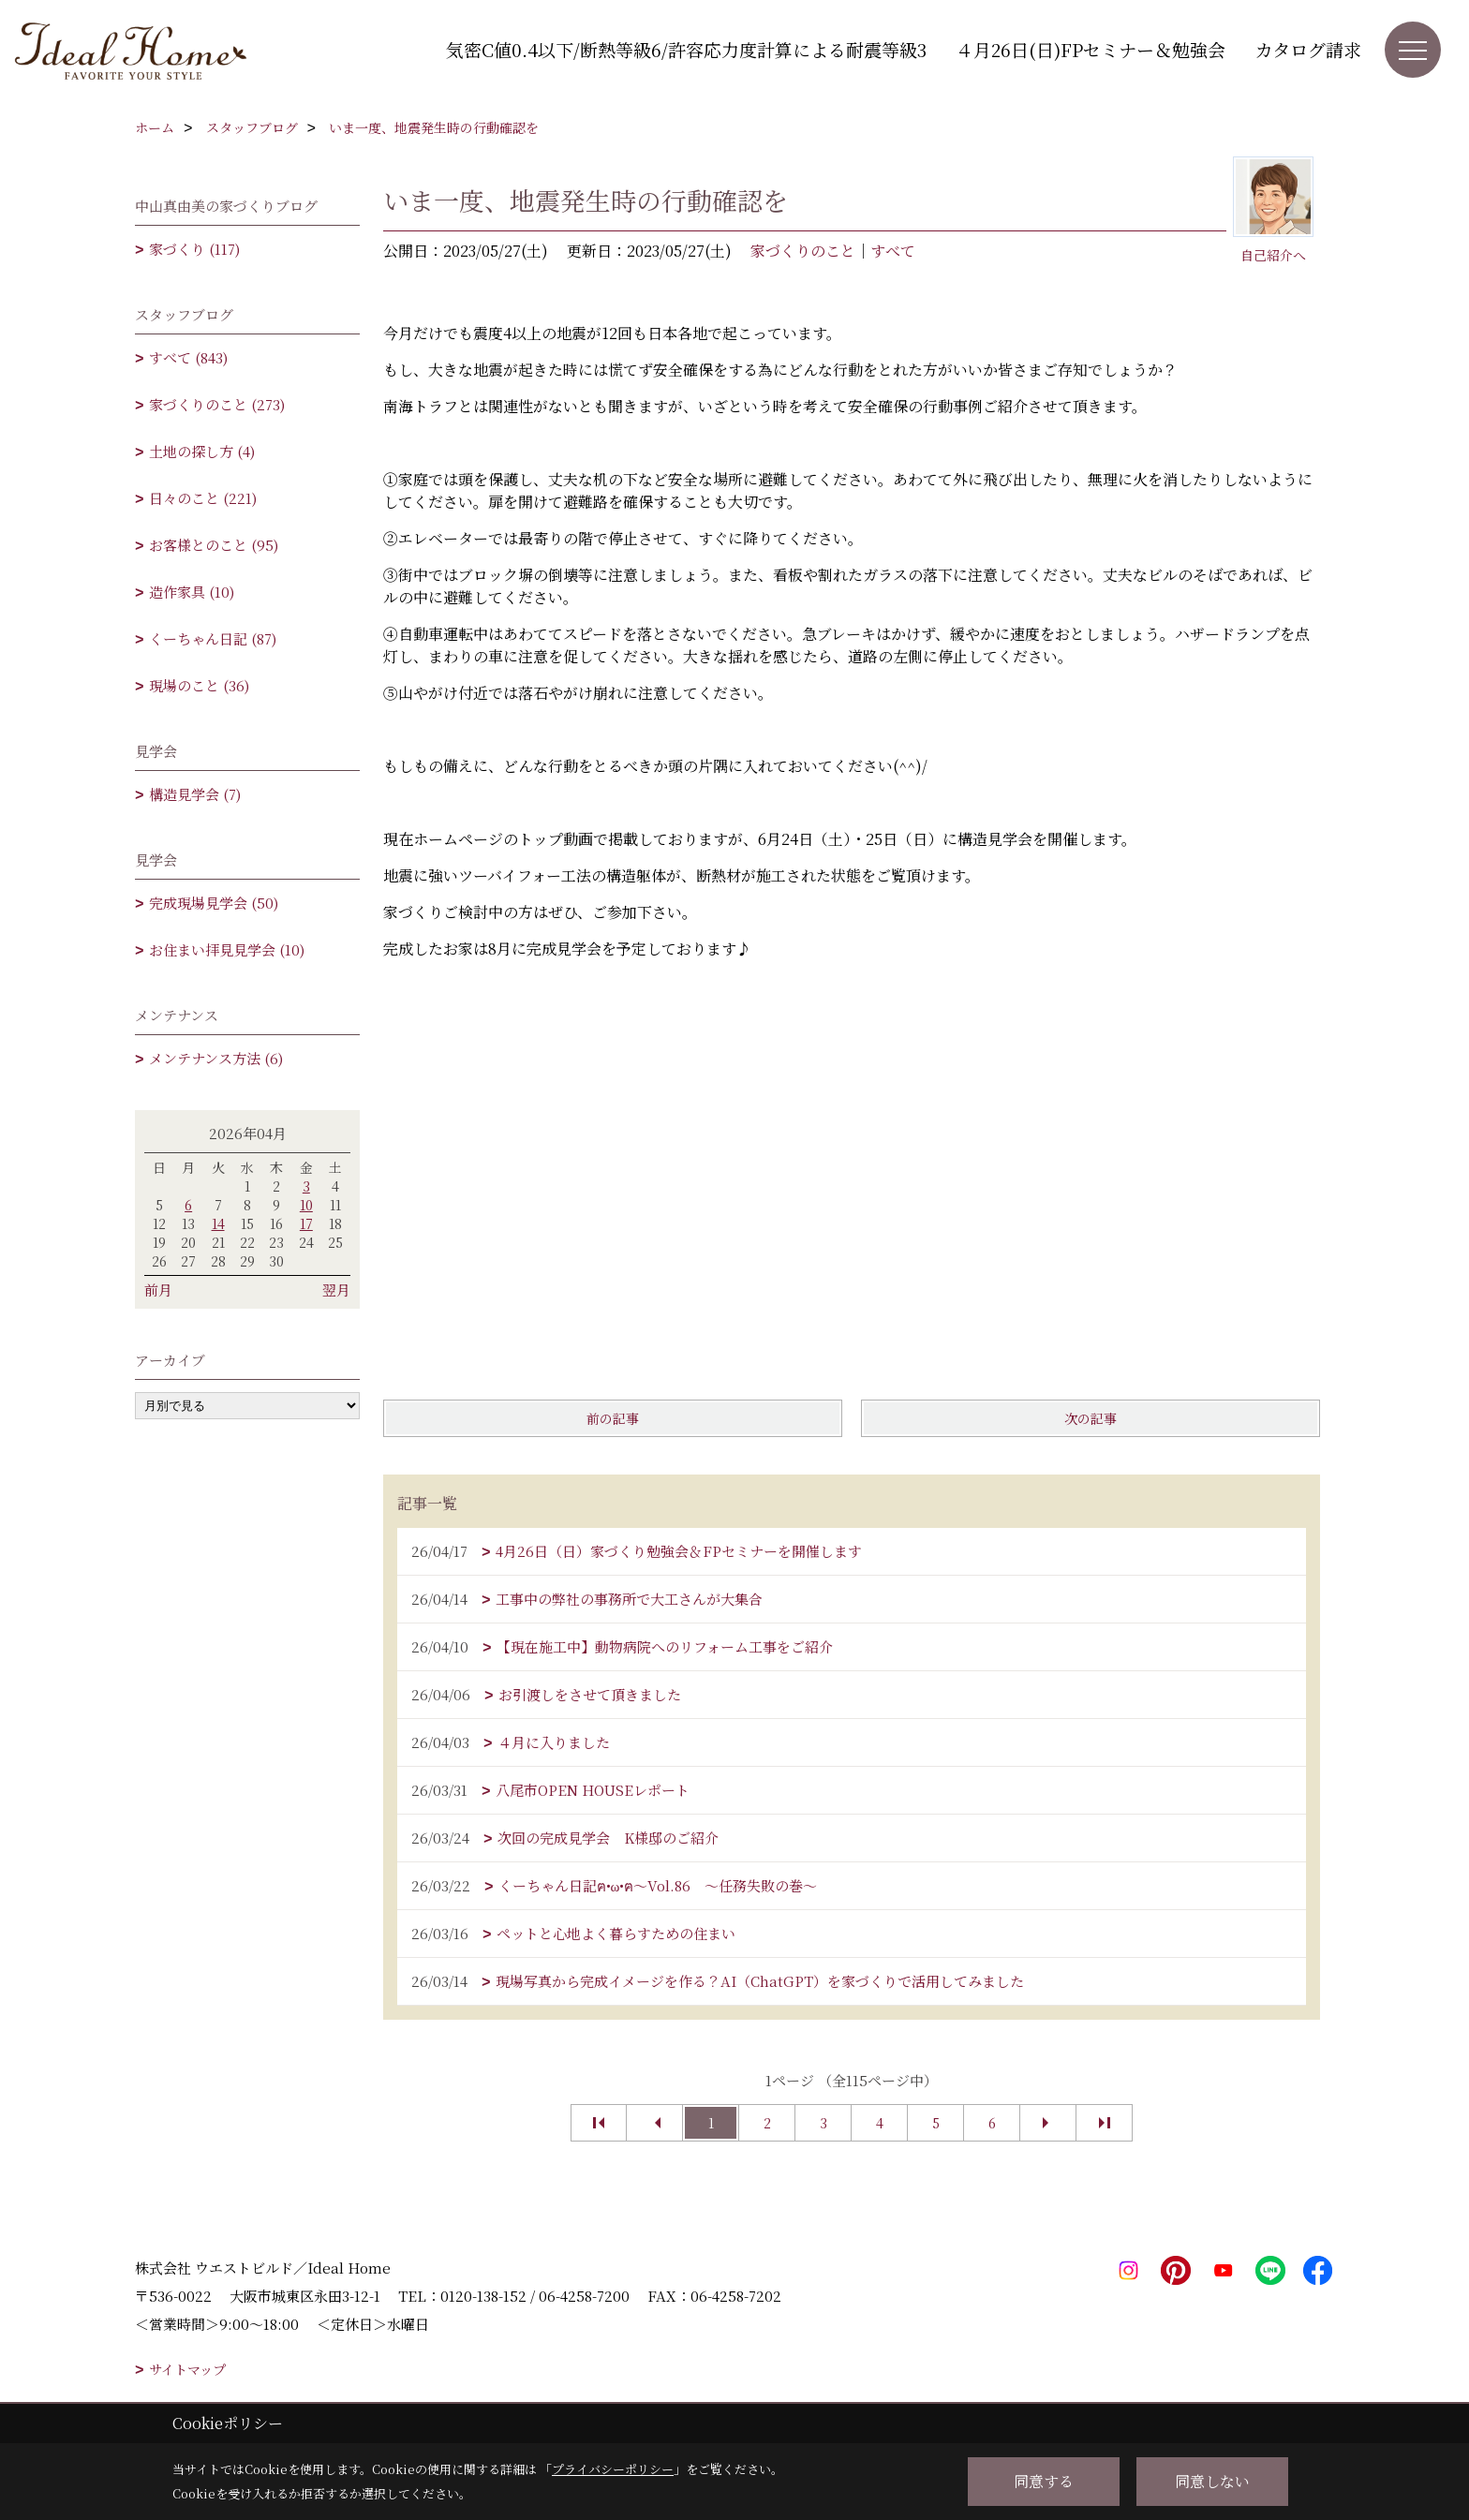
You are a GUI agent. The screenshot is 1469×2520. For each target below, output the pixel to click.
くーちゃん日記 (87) (212, 638)
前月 (158, 1290)
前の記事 (612, 1418)
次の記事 (1090, 1418)
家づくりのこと (802, 250)
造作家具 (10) (191, 591)
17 (306, 1223)
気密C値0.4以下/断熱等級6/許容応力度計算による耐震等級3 (686, 49)
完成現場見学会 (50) (213, 902)
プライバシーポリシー (613, 2469)
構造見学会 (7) (195, 794)
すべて (892, 250)
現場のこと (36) (199, 685)
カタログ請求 (1307, 49)
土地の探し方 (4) (202, 451)
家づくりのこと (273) (217, 404)
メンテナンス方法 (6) (216, 1058)
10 (306, 1204)
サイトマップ (187, 2369)
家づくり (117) (194, 249)
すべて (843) (188, 357)
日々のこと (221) (203, 498)
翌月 (336, 1290)
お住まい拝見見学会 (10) (226, 949)
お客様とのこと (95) (213, 545)
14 (218, 1223)
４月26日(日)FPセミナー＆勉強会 (1090, 49)
